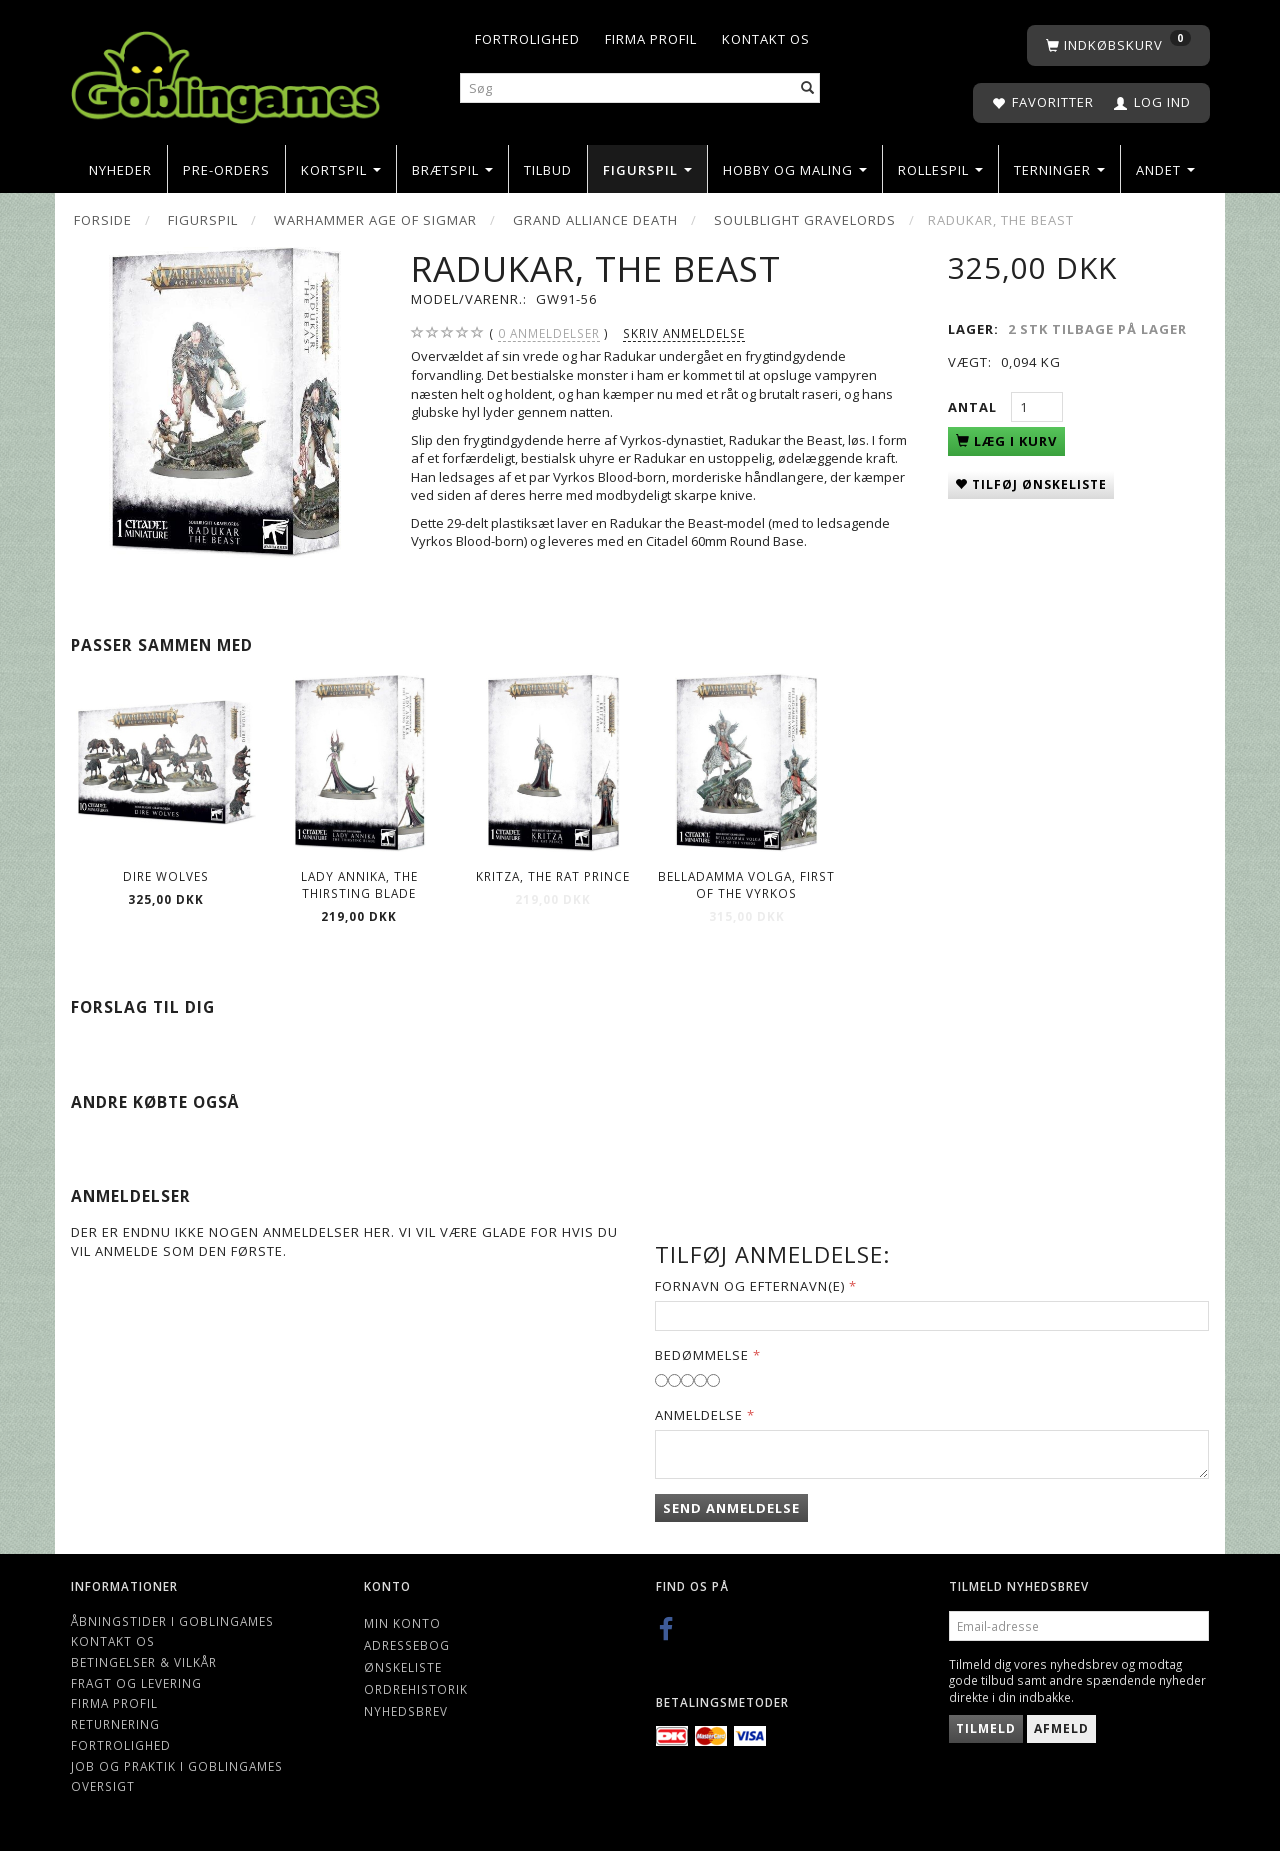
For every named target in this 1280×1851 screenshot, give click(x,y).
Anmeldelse (699, 1415)
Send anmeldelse (731, 1508)
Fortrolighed (527, 39)
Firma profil (651, 39)
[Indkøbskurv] (1118, 45)
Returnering (115, 1724)
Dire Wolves (166, 876)
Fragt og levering (136, 1683)
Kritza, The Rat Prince (553, 876)
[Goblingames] (225, 72)
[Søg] (808, 88)
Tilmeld (986, 1728)
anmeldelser (549, 333)
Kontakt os (766, 39)
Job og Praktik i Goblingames (177, 1766)
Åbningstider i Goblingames (172, 1621)
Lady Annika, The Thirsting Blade (359, 884)
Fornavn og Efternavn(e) (750, 1286)
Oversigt (103, 1786)
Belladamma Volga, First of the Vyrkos (746, 884)
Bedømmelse (702, 1355)
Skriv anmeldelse (684, 333)
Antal (974, 407)
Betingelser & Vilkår (144, 1662)
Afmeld (1061, 1728)
